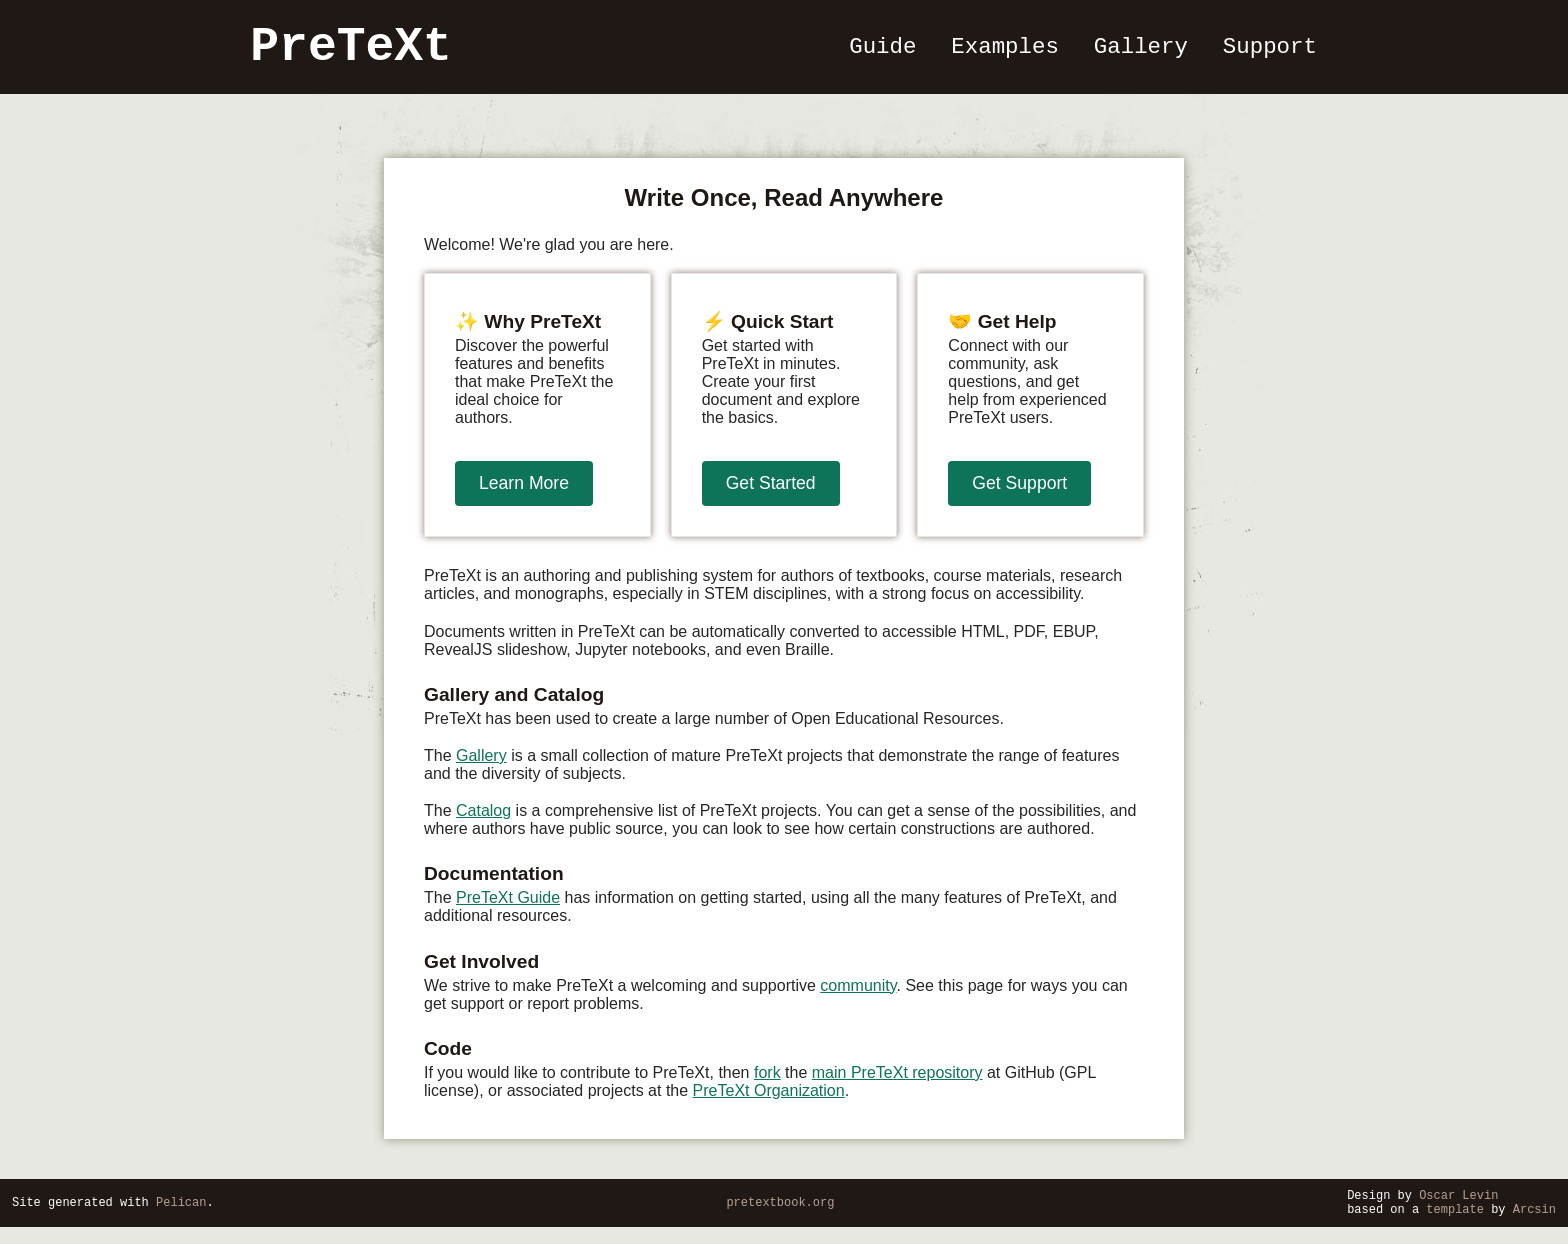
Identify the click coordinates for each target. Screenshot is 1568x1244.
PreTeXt (353, 52)
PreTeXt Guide (508, 908)
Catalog (483, 821)
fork (767, 1083)
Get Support (1019, 494)
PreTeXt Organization (769, 1101)
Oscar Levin (1458, 1208)
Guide (886, 52)
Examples (1007, 52)
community (858, 996)
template (1455, 1225)
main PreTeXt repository (897, 1083)
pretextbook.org (780, 1216)
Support (1269, 52)
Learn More (524, 494)
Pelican (181, 1216)
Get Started (771, 494)
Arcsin (1534, 1225)
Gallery (1142, 52)
